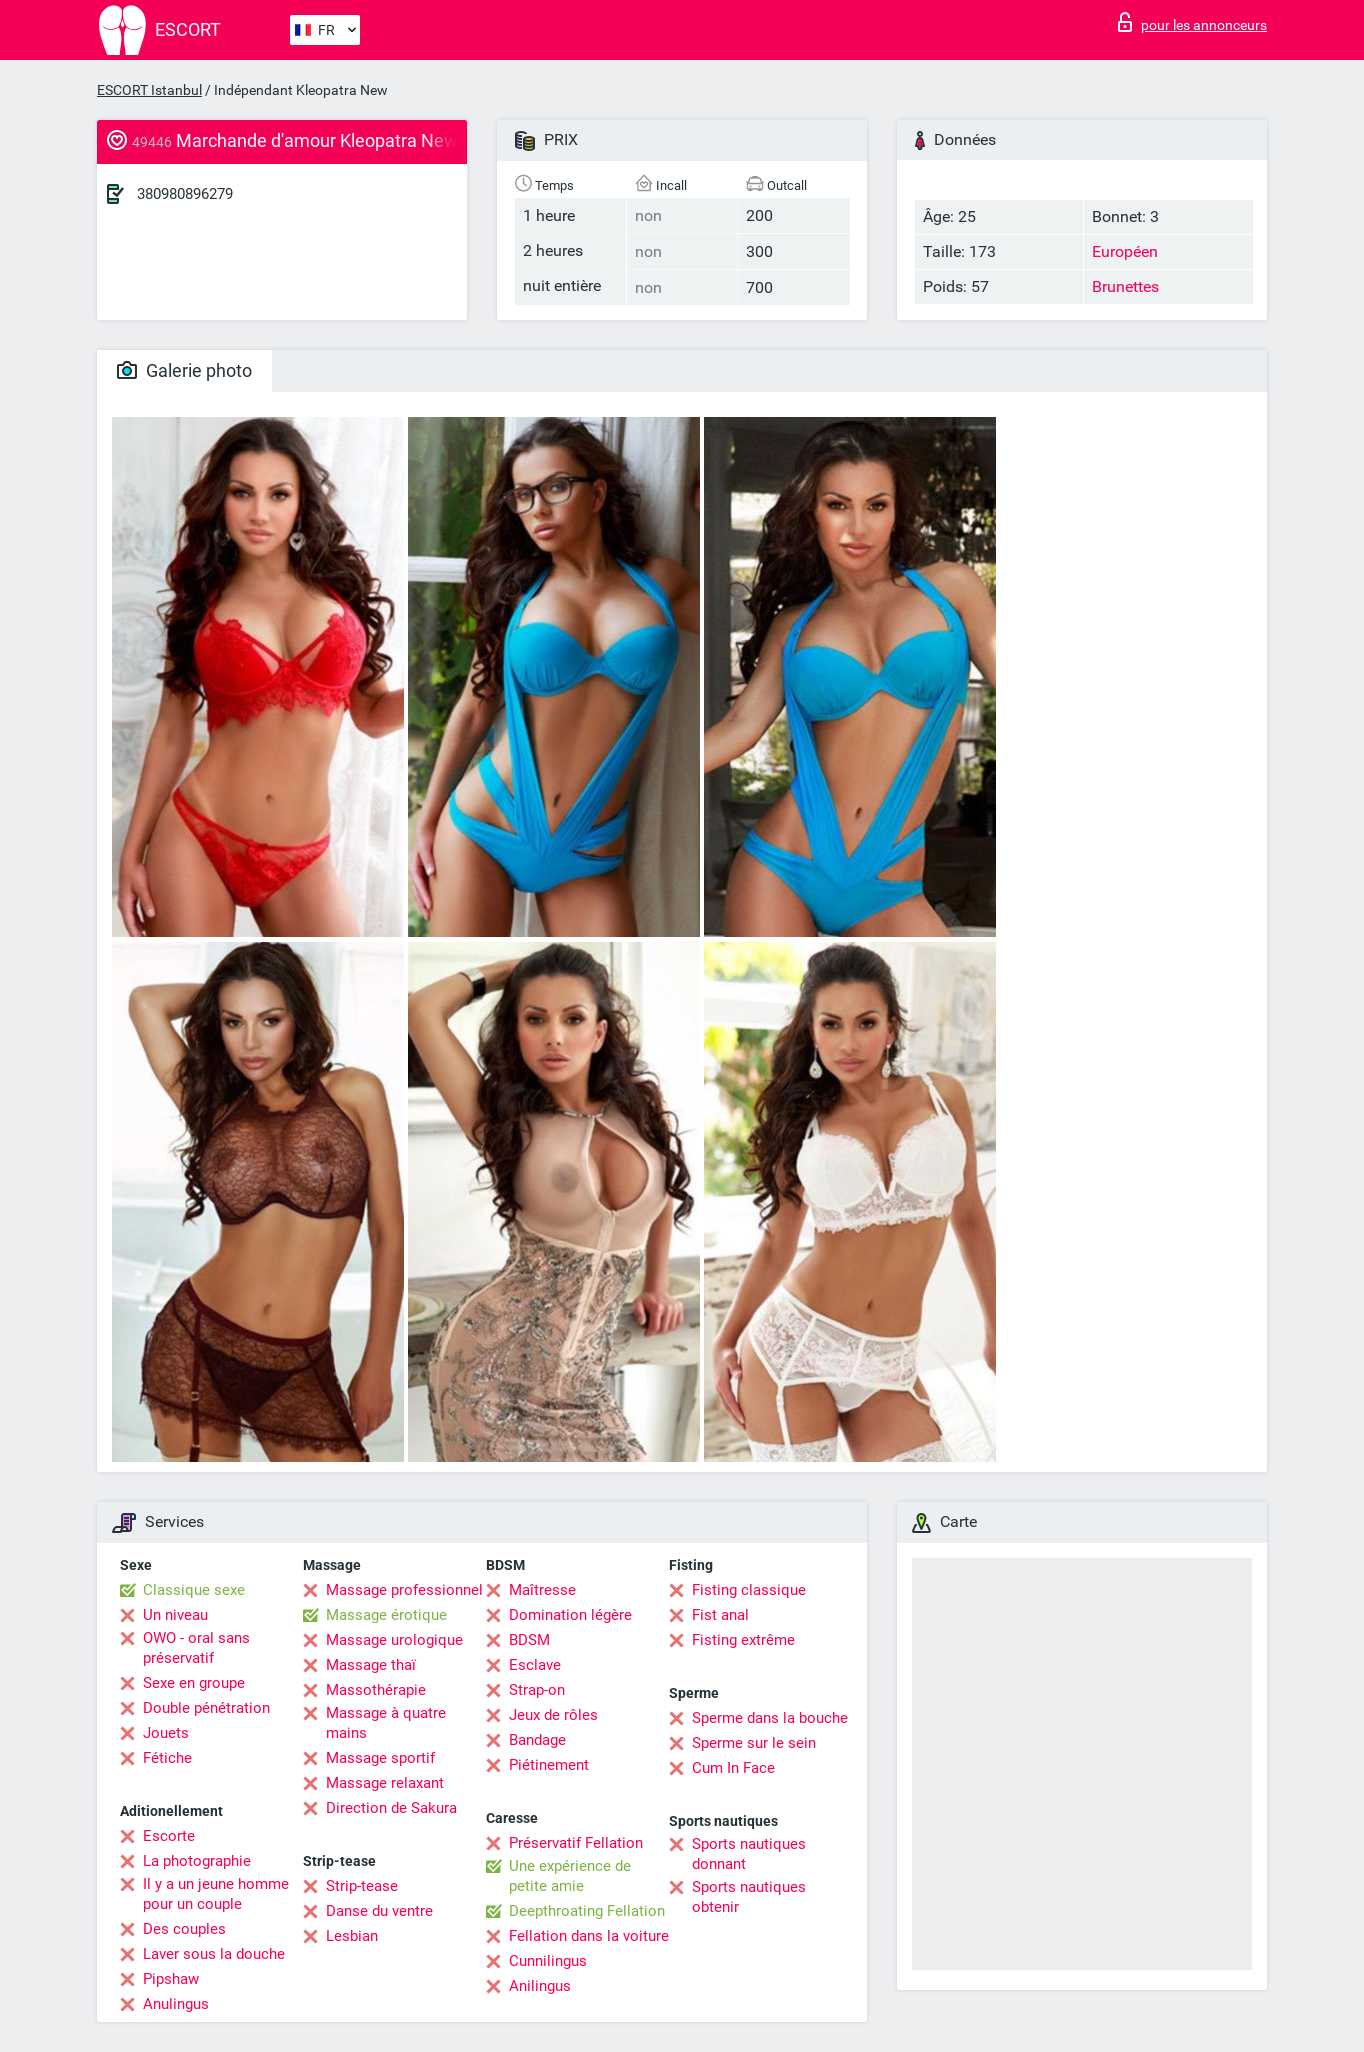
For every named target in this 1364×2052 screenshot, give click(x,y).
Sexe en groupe (194, 1683)
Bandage (537, 1740)
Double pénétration (206, 1708)
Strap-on (537, 1690)
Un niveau (175, 1615)
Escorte (169, 1836)
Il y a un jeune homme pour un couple (216, 1894)
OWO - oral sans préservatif (196, 1648)
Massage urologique (394, 1640)
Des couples (184, 1929)
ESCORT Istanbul (149, 90)
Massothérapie (376, 1690)
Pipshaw (171, 1979)
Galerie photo (184, 370)
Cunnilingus (548, 1961)
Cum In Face (733, 1768)
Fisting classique (749, 1590)
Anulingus (176, 2004)
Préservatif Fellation (576, 1843)
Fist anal (720, 1615)
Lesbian (352, 1936)
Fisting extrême (743, 1640)
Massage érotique (386, 1615)
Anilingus (540, 1986)
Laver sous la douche (214, 1954)
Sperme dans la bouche (770, 1718)
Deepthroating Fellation (587, 1911)
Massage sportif (380, 1758)
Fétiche (167, 1758)
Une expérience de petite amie (570, 1876)
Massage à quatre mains (386, 1723)
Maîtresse (542, 1590)
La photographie (197, 1861)
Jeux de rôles (553, 1715)
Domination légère (570, 1615)
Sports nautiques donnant (749, 1854)
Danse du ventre (379, 1911)
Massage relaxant (385, 1783)
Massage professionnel (404, 1590)
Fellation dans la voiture (589, 1936)
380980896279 (185, 194)
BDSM (529, 1640)
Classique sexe (194, 1590)
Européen (1125, 251)
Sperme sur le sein (754, 1743)
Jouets (166, 1733)
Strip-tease (362, 1886)
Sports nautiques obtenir (749, 1897)
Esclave (535, 1665)
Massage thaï (371, 1665)
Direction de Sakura (391, 1808)
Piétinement (549, 1765)
